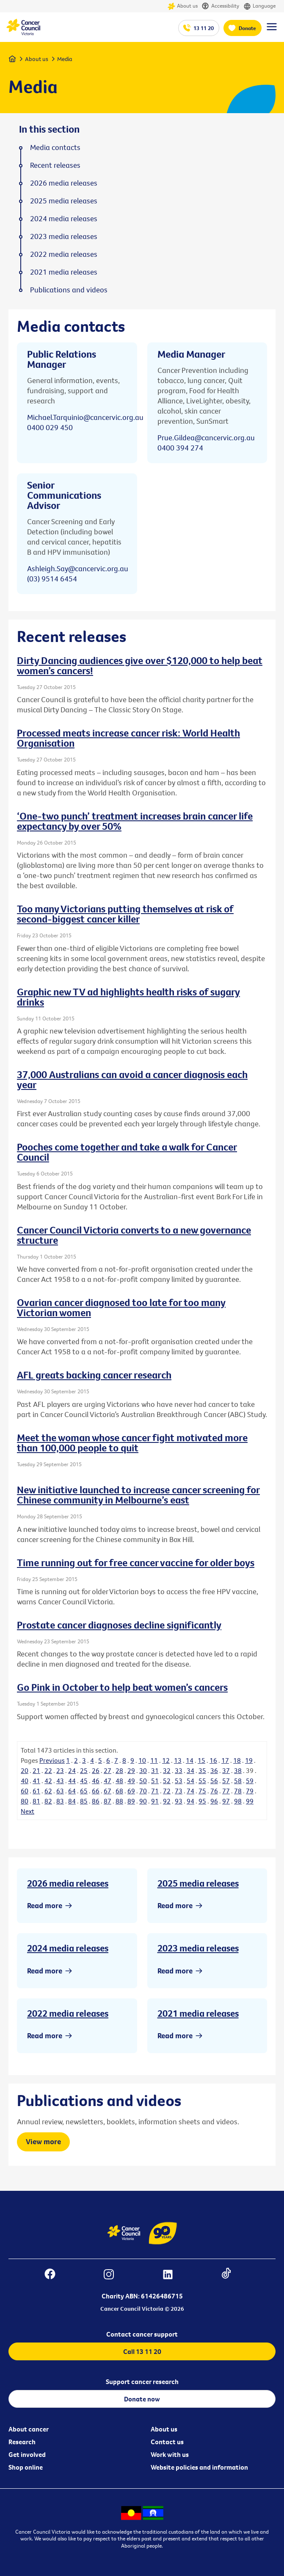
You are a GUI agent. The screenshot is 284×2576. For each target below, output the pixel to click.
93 (178, 1801)
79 (250, 1791)
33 (178, 1770)
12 (166, 1760)
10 (142, 1760)
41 (36, 1780)
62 (48, 1791)
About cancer (28, 2429)
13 (178, 1760)
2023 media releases (198, 1948)
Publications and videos (69, 290)
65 (84, 1791)
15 (201, 1760)
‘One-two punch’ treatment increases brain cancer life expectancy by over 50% (135, 820)
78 (238, 1791)
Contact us (167, 2441)
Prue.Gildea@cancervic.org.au (206, 437)
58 (238, 1780)
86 (95, 1801)
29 (131, 1770)
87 (107, 1801)
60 (24, 1791)
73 (178, 1791)
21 (36, 1770)
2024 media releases (67, 1948)
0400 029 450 (50, 427)
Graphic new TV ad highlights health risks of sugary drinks (128, 996)
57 (226, 1780)
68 (119, 1791)
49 (131, 1780)
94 (190, 1801)
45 (84, 1780)
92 (167, 1801)
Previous (52, 1760)
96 (214, 1801)
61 (36, 1791)
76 (214, 1791)
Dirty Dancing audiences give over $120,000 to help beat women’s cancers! (139, 665)
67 (107, 1791)
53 (178, 1780)
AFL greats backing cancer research (94, 1374)
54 (190, 1780)
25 (84, 1770)
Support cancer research (142, 2381)
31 (155, 1770)
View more (43, 2141)
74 (190, 1791)
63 (60, 1791)
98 (238, 1801)
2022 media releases (67, 2013)
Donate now (142, 2399)
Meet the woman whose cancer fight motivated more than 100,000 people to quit (132, 1442)
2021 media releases (198, 2013)
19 (249, 1760)
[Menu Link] (272, 30)
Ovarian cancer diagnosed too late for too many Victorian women (121, 1307)
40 (24, 1780)
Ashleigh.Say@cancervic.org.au (77, 568)
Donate (247, 28)
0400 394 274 (180, 448)
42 (48, 1780)
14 (189, 1760)
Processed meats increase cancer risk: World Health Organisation (128, 737)
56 (214, 1780)
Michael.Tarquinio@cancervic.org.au (85, 417)
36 (214, 1770)
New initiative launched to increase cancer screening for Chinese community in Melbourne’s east (138, 1494)
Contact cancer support (142, 2334)
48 (119, 1780)
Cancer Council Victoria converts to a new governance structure (134, 1234)
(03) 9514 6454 (52, 579)
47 (107, 1780)
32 (167, 1770)
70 (143, 1791)
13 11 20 (203, 28)
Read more (44, 1905)
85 (84, 1801)
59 (250, 1780)
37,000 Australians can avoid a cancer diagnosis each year (132, 1079)
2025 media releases (198, 1883)
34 (190, 1770)
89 (131, 1801)
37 (226, 1770)
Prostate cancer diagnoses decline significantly (119, 1624)
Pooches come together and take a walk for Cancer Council (127, 1151)
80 (24, 1801)
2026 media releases (67, 1883)
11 (154, 1760)
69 (131, 1791)
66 (95, 1791)
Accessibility (220, 6)
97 (226, 1801)
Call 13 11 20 (142, 2351)
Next (27, 1811)
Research (22, 2441)
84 (72, 1801)
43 (60, 1780)
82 (48, 1801)
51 (155, 1780)
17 (225, 1760)
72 (167, 1791)
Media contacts (55, 147)
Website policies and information (199, 2467)
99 (250, 1801)
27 (107, 1770)
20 (24, 1770)
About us (183, 6)
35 (202, 1770)
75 (202, 1791)
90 (143, 1801)
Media (64, 59)
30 (143, 1770)
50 (143, 1780)
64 (72, 1791)
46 (95, 1780)
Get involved (27, 2454)
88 (119, 1801)
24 (72, 1770)
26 (95, 1770)
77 (226, 1791)
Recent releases (55, 165)
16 (213, 1760)
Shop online (25, 2467)
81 (36, 1801)
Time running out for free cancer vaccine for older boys (135, 1562)
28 (119, 1770)
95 (202, 1801)
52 (167, 1780)
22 (48, 1770)
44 (72, 1780)
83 (60, 1801)
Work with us (170, 2454)
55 (202, 1780)
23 (60, 1770)
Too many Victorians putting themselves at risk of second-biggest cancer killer (125, 913)
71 (155, 1791)
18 (237, 1760)
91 (155, 1801)
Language (259, 6)
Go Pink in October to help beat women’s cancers (122, 1687)
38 (238, 1770)
